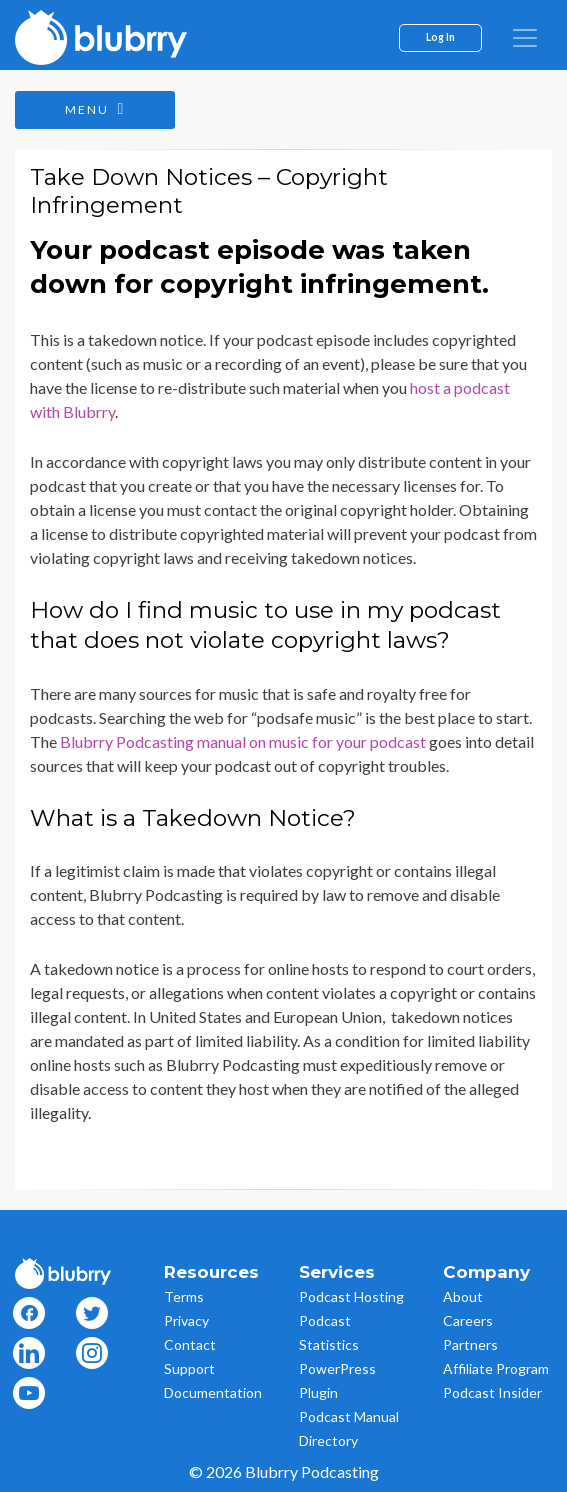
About (463, 1296)
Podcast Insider (492, 1392)
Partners (470, 1344)
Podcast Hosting (351, 1296)
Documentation (213, 1392)
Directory (328, 1440)
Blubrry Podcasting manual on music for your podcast (243, 741)
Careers (468, 1320)
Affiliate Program (496, 1368)
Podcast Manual (349, 1416)
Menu (95, 109)
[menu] (525, 38)
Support (189, 1368)
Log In (440, 37)
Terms (184, 1296)
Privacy (186, 1320)
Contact (190, 1344)
